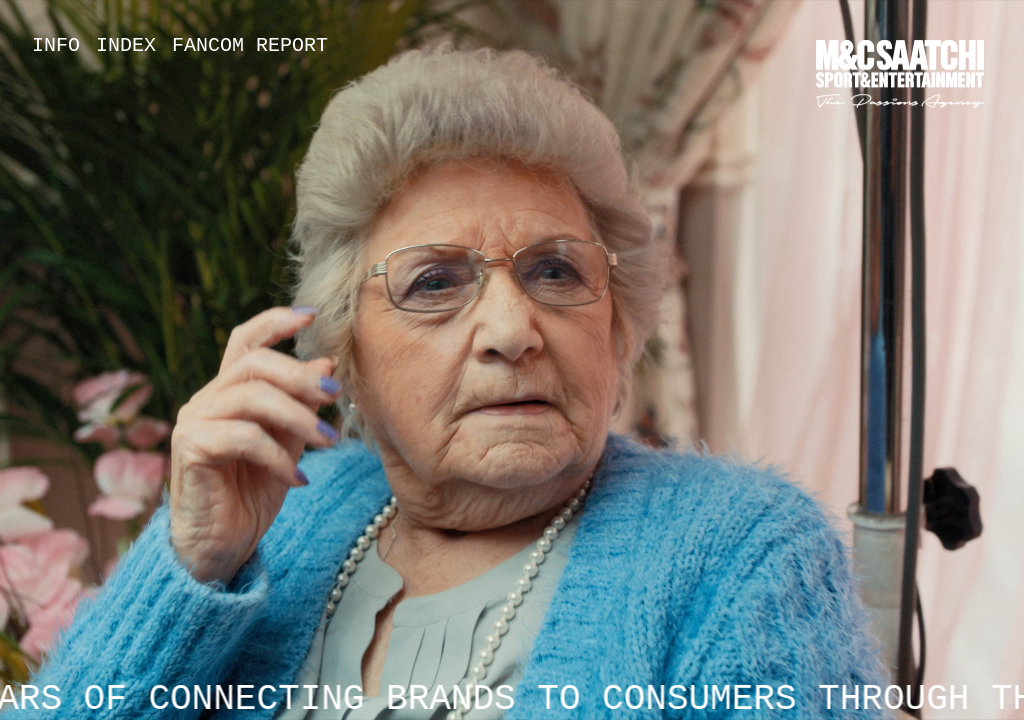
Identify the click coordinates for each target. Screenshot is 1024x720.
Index (126, 45)
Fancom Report (250, 45)
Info (56, 45)
